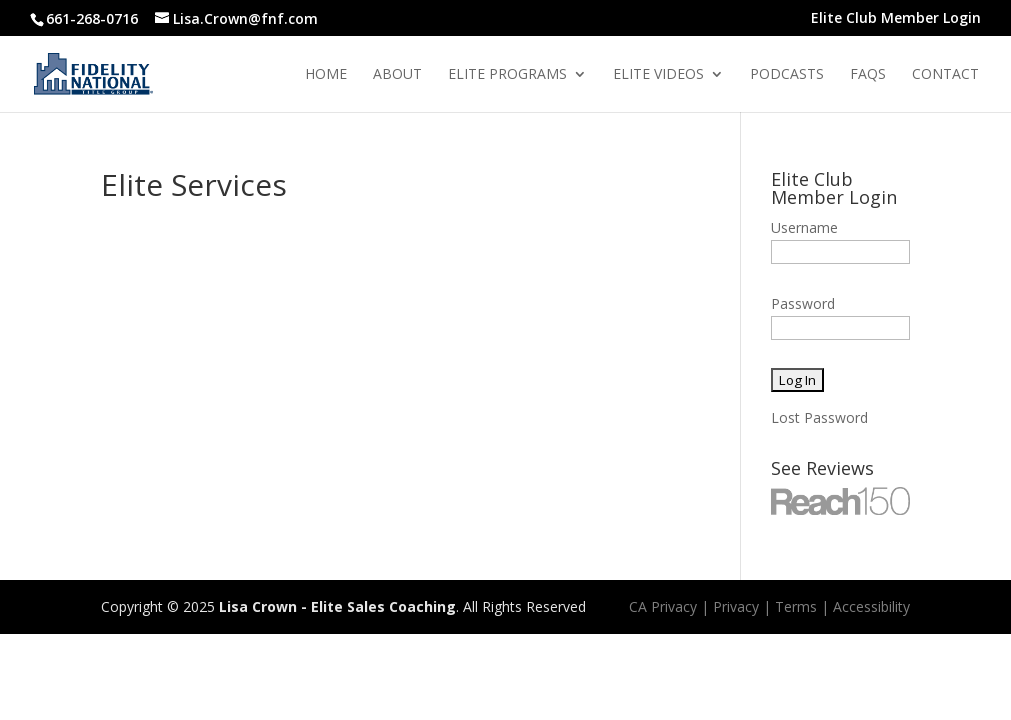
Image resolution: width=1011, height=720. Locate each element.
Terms (796, 606)
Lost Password (819, 417)
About (397, 75)
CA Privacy (663, 606)
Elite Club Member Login (896, 19)
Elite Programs (507, 75)
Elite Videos (658, 75)
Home (326, 75)
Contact (945, 75)
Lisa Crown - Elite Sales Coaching (337, 606)
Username (804, 227)
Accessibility (871, 606)
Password (803, 303)
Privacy (736, 606)
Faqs (868, 75)
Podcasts (787, 75)
